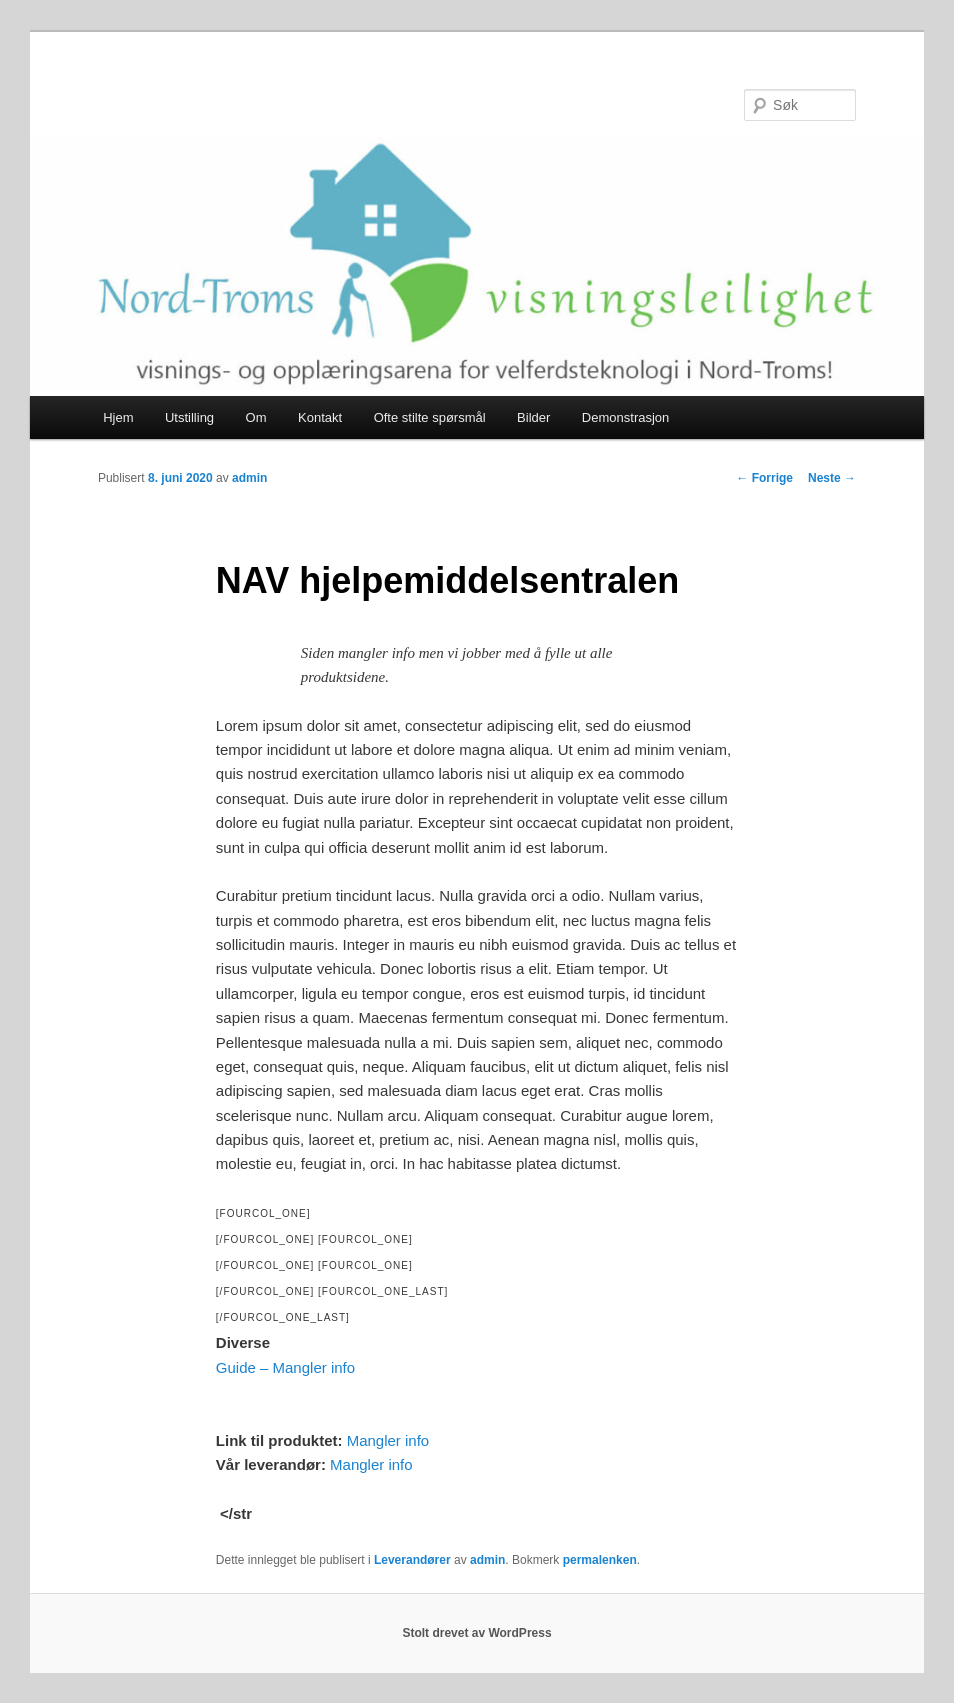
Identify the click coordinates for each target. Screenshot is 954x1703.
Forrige (764, 478)
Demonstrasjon (625, 417)
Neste (832, 478)
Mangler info (388, 1440)
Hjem (118, 417)
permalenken (600, 1560)
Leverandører (412, 1560)
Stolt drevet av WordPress (476, 1633)
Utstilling (189, 417)
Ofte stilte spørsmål (430, 417)
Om (256, 417)
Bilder (533, 417)
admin (249, 478)
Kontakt (320, 417)
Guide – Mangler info (285, 1367)
